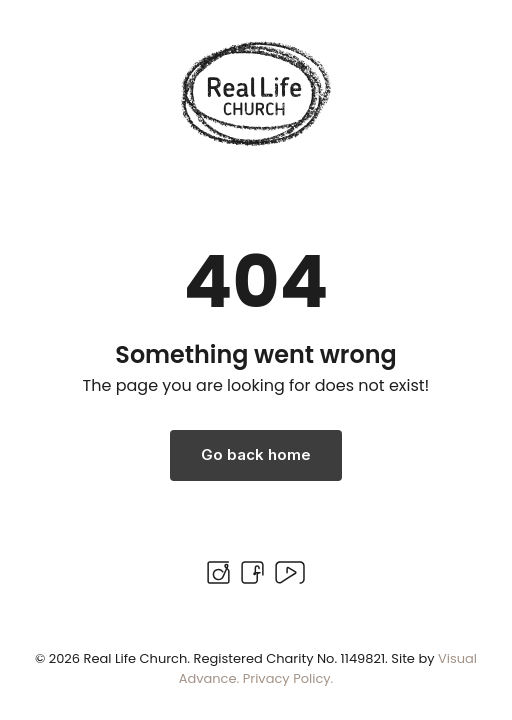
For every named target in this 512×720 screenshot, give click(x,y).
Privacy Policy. (288, 678)
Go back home (256, 454)
